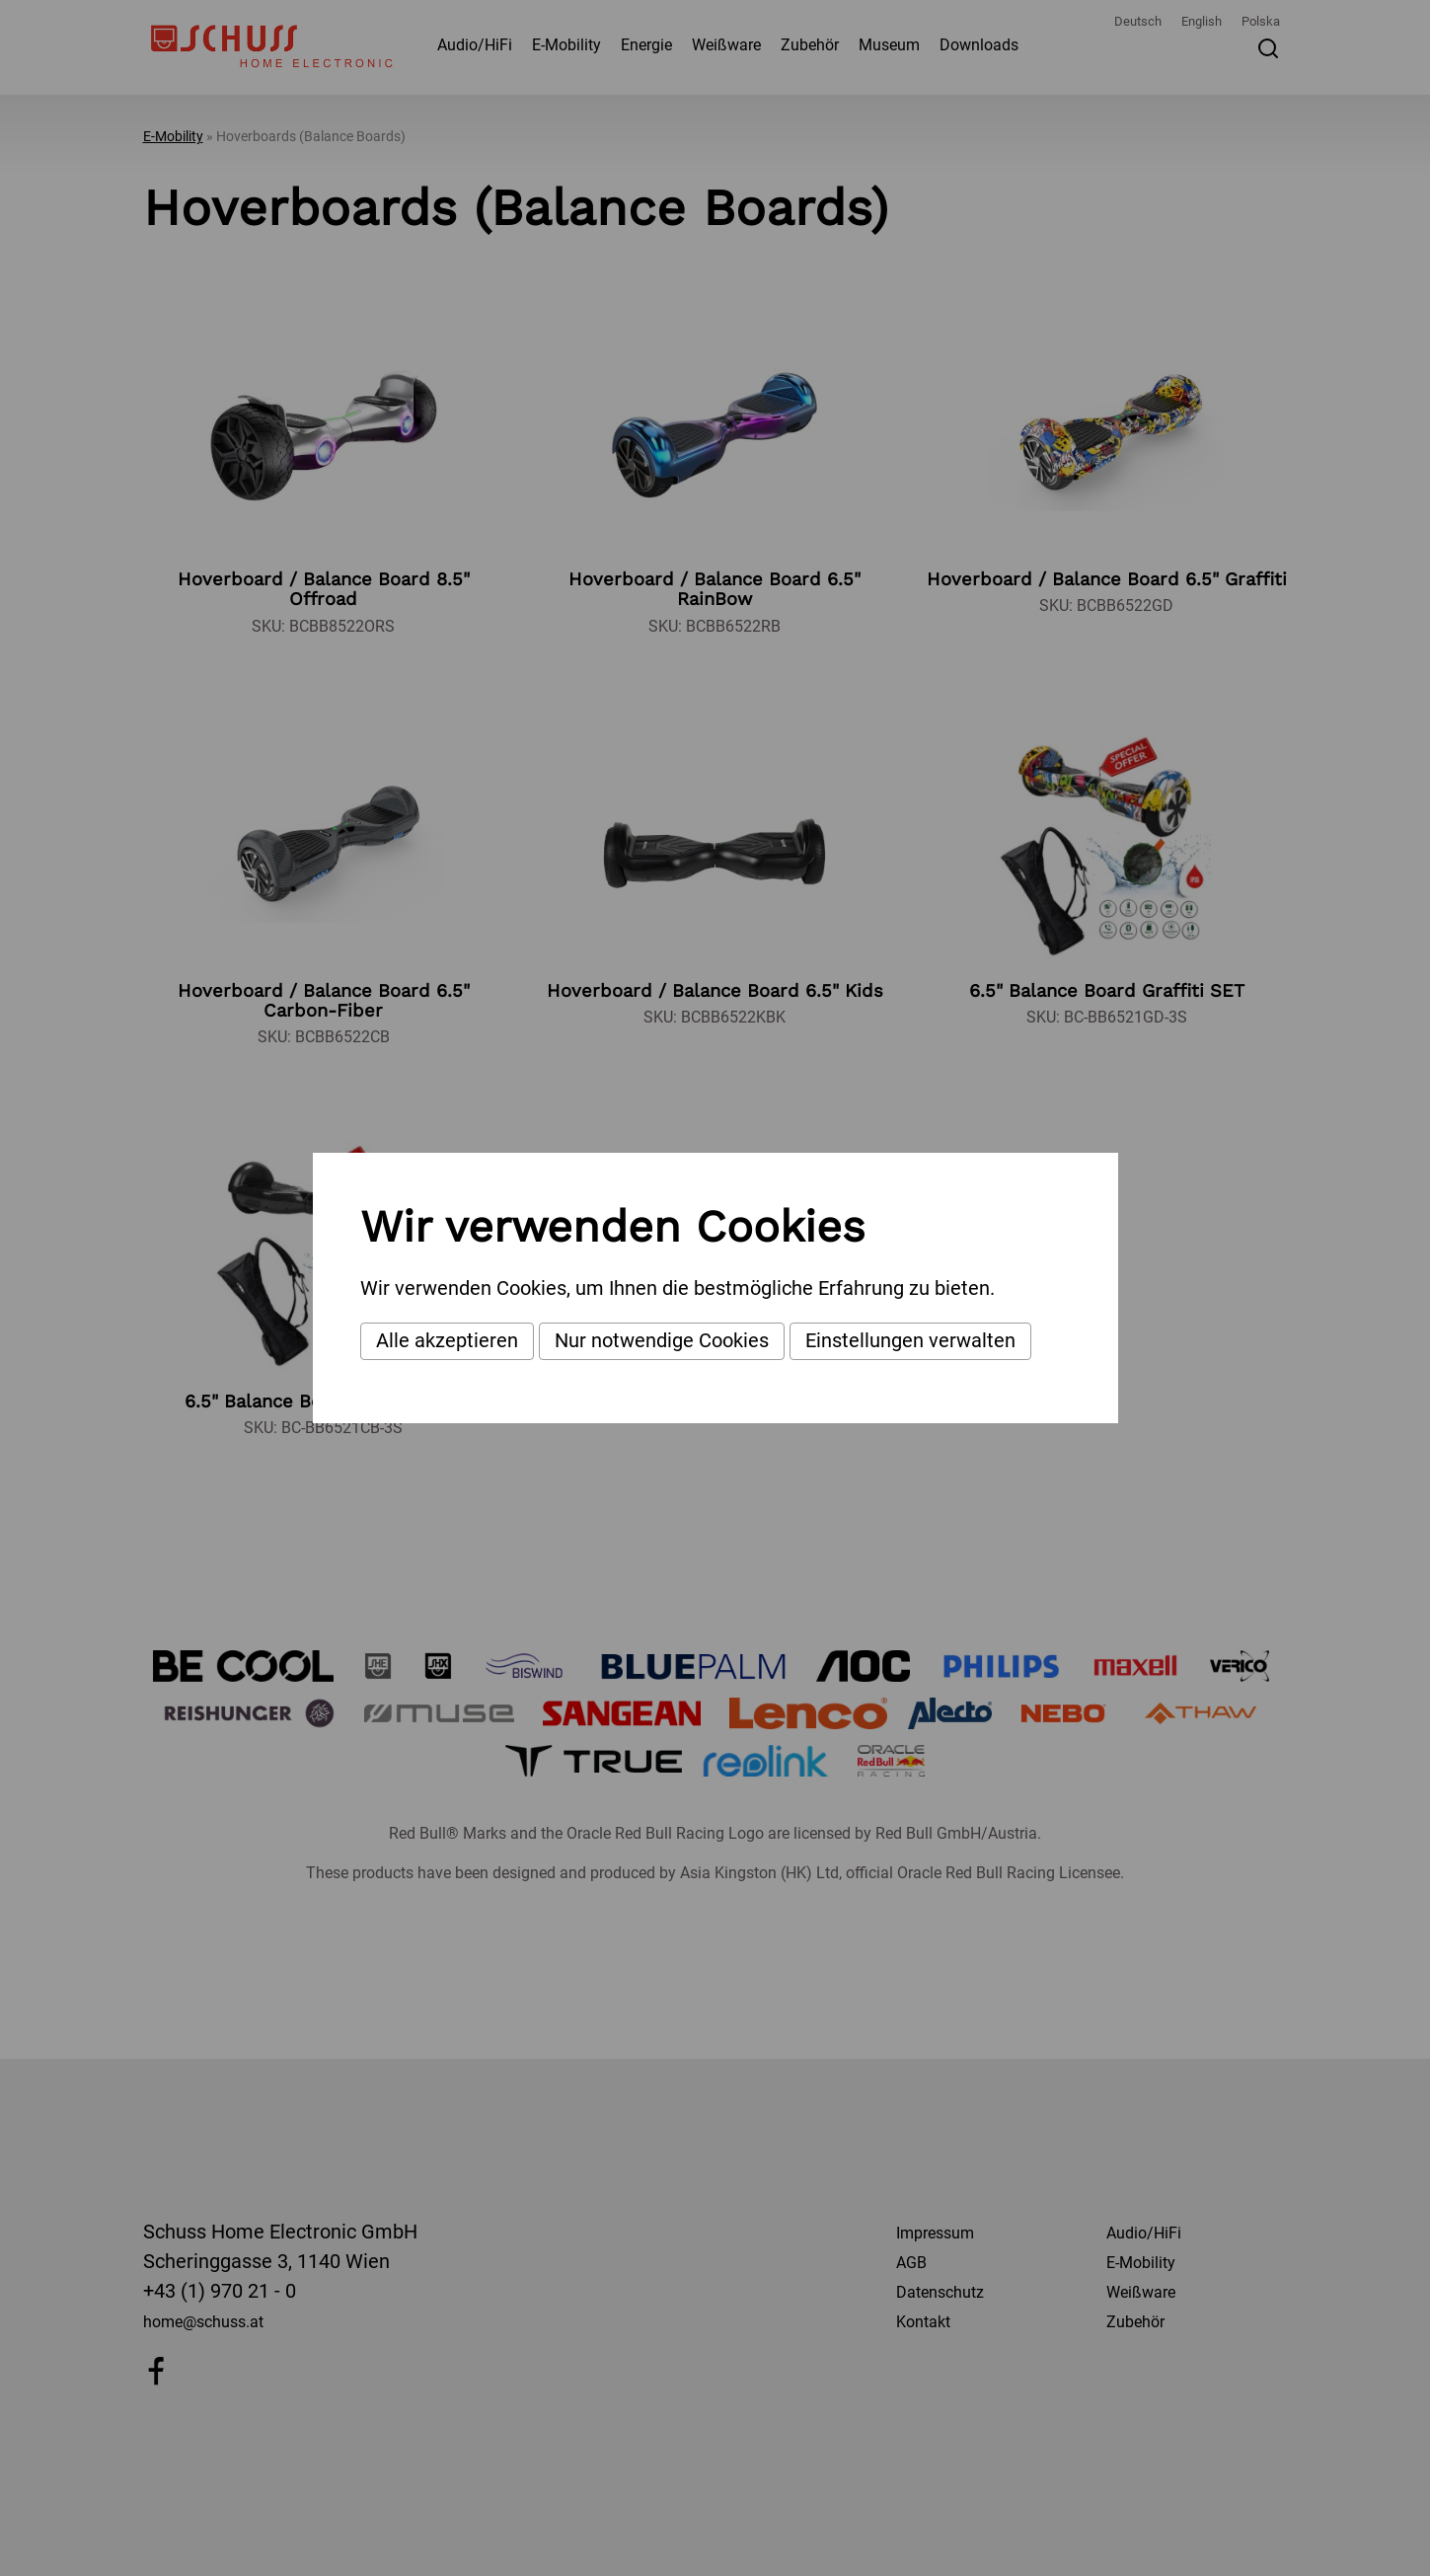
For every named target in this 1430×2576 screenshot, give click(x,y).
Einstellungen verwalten (910, 1340)
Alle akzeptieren (447, 1340)
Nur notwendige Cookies (662, 1340)
